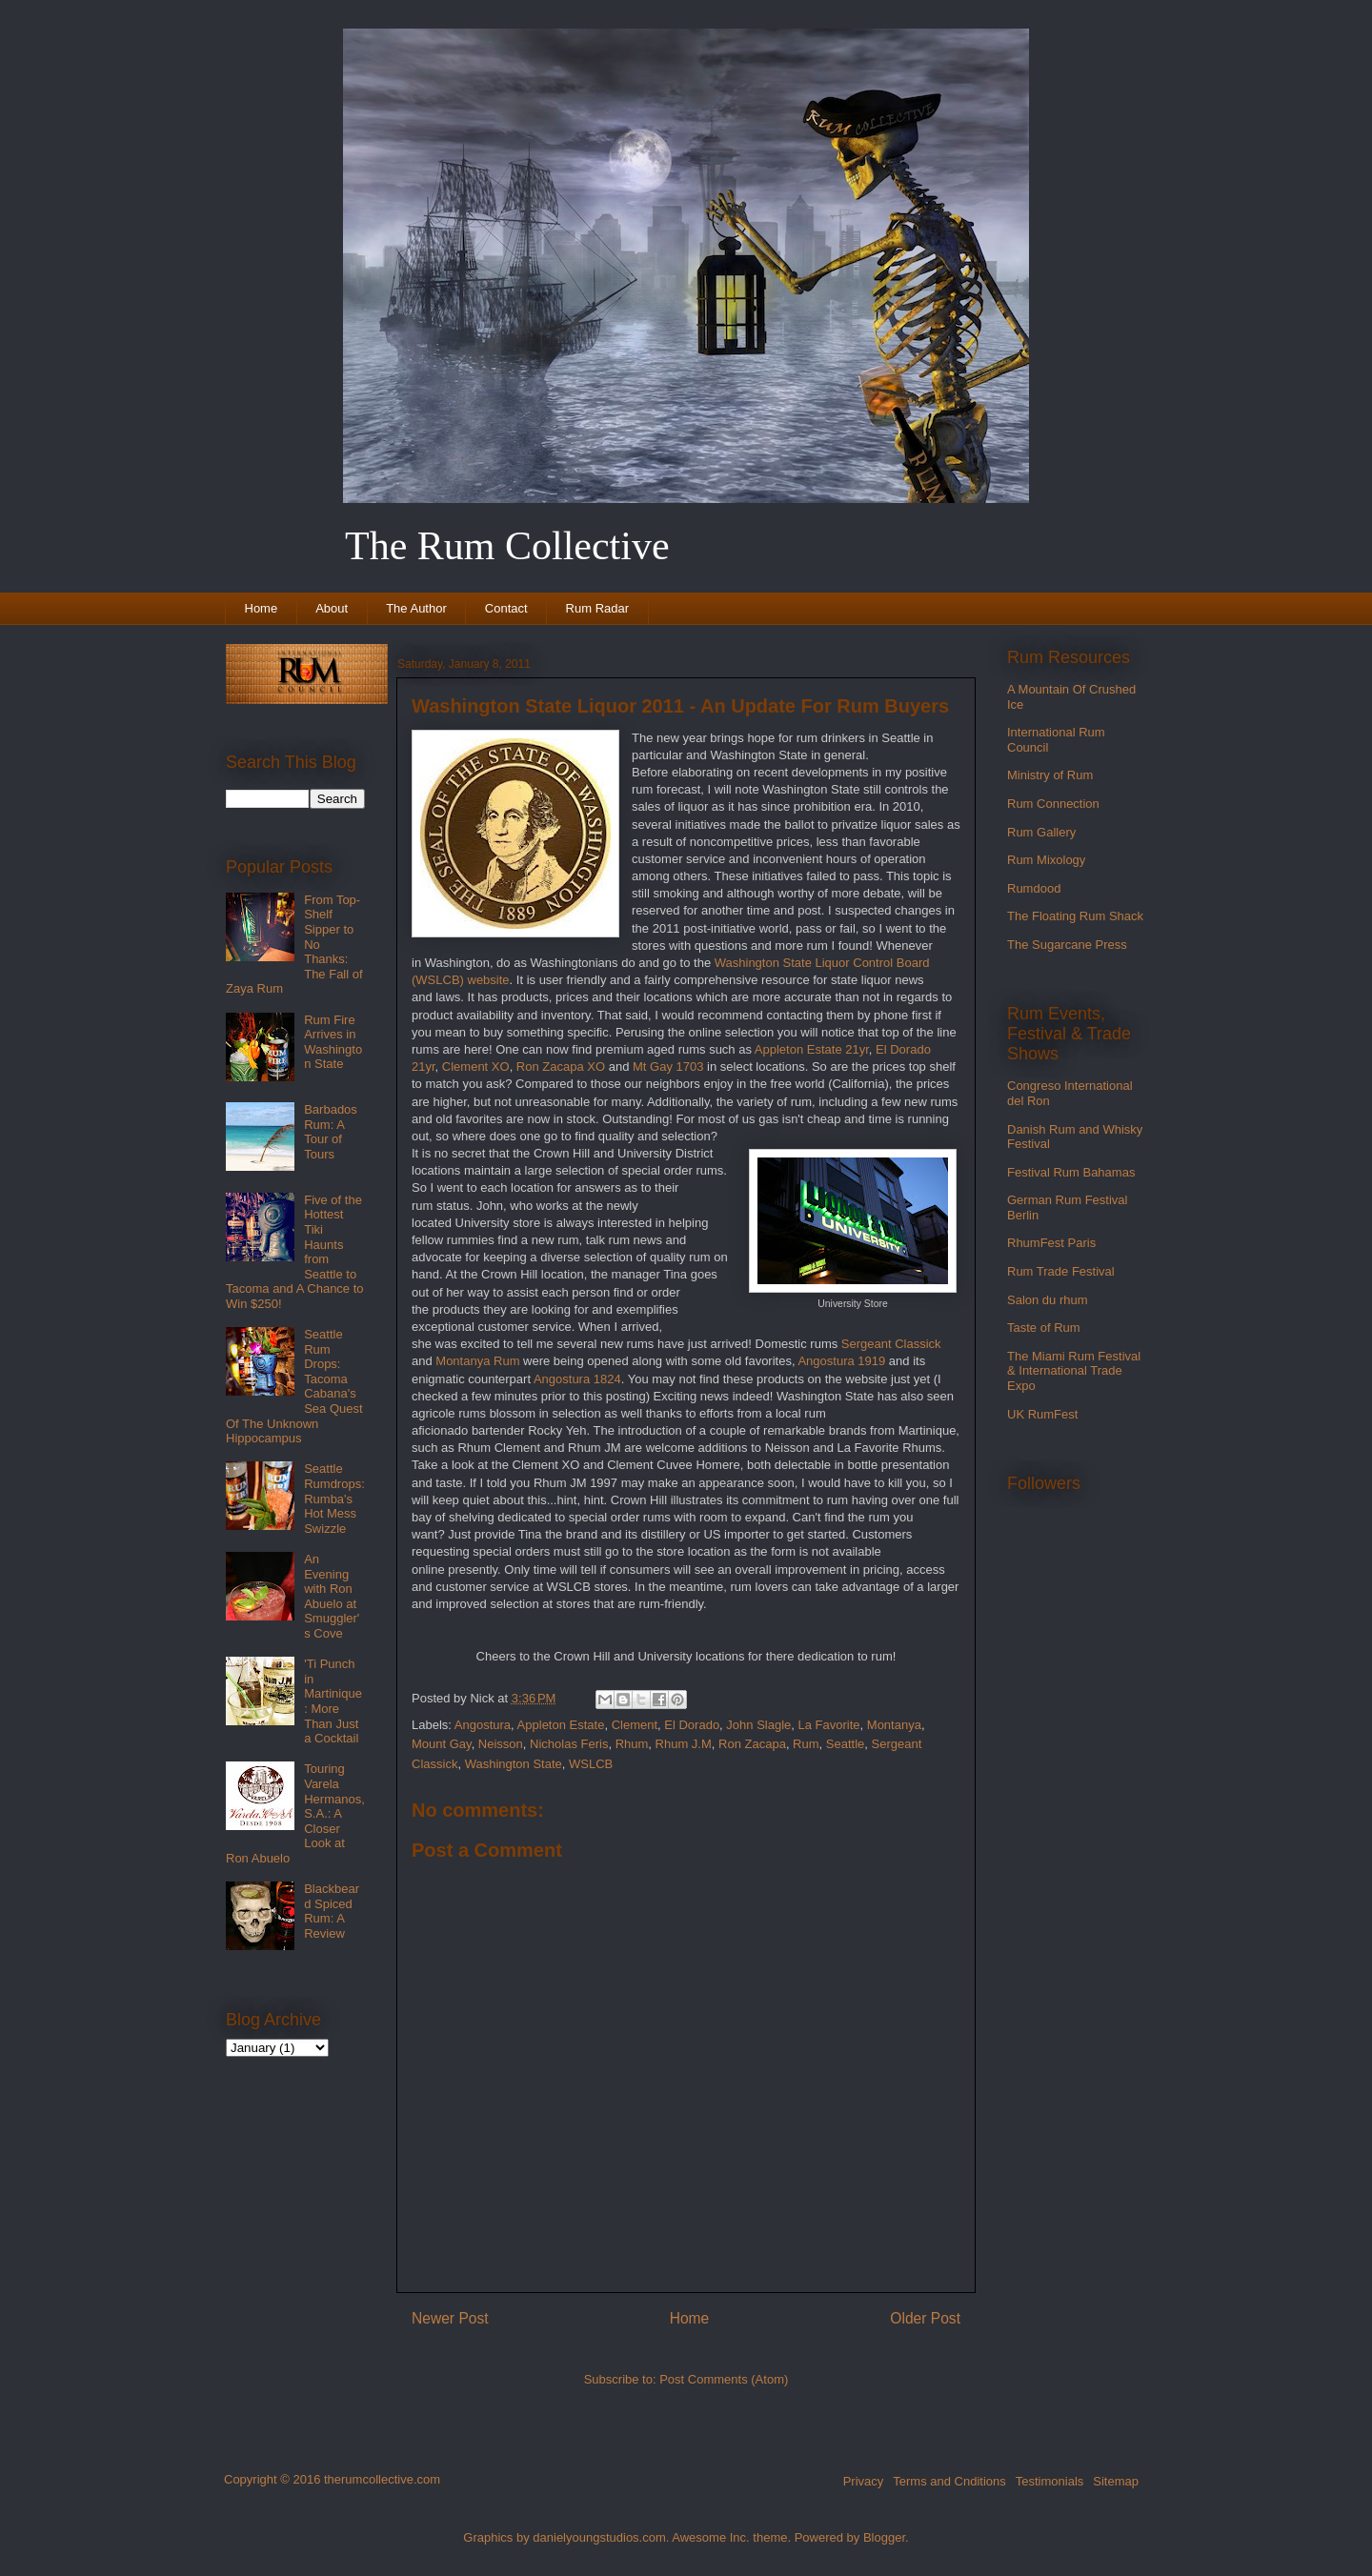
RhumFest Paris (1051, 1243)
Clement (634, 1725)
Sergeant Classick (891, 1344)
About (331, 608)
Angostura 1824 (577, 1379)
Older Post (925, 2318)
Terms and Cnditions (949, 2481)
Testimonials (1050, 2481)
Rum (805, 1744)
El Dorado (691, 1725)
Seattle (845, 1744)
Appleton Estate (561, 1725)
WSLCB (591, 1764)
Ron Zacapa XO (560, 1066)
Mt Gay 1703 (668, 1066)
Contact (506, 608)
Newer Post (450, 2318)
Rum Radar (597, 608)
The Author (416, 608)
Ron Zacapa (752, 1744)
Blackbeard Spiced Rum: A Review (331, 1911)
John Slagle (758, 1725)
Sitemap (1116, 2481)
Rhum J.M (684, 1744)
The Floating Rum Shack (1075, 916)
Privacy (863, 2481)
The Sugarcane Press (1067, 944)
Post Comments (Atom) (723, 2379)
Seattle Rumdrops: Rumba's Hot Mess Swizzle (334, 1498)
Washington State (513, 1764)
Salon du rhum (1047, 1300)
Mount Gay (442, 1744)
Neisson (500, 1744)
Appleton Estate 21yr (812, 1049)
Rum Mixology (1046, 860)
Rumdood (1033, 888)
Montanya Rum (477, 1361)
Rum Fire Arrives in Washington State (333, 1042)
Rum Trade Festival (1061, 1271)
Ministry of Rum (1050, 775)
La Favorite (829, 1725)
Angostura (482, 1725)
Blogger (884, 2537)
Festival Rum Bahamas (1071, 1172)
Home (261, 608)
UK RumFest (1042, 1414)
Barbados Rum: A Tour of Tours (330, 1131)
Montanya (894, 1725)
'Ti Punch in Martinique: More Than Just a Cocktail (333, 1701)
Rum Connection (1053, 803)
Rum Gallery (1041, 832)
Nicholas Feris (569, 1744)
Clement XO (476, 1066)
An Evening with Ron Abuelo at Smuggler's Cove (331, 1596)
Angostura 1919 (841, 1361)
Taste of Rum (1043, 1327)
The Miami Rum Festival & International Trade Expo (1073, 1371)
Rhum (632, 1744)
